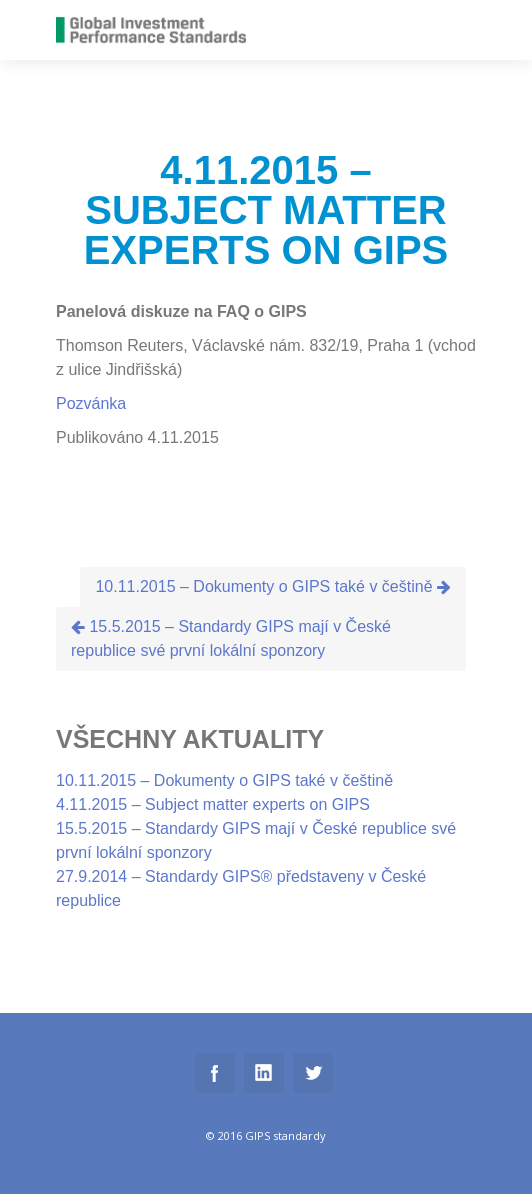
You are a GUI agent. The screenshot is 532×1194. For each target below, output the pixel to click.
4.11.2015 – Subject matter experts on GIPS (213, 804)
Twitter (313, 1073)
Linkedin (264, 1073)
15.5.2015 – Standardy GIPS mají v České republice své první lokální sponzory (231, 638)
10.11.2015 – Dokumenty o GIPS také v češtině (273, 586)
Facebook (215, 1073)
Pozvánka (91, 403)
